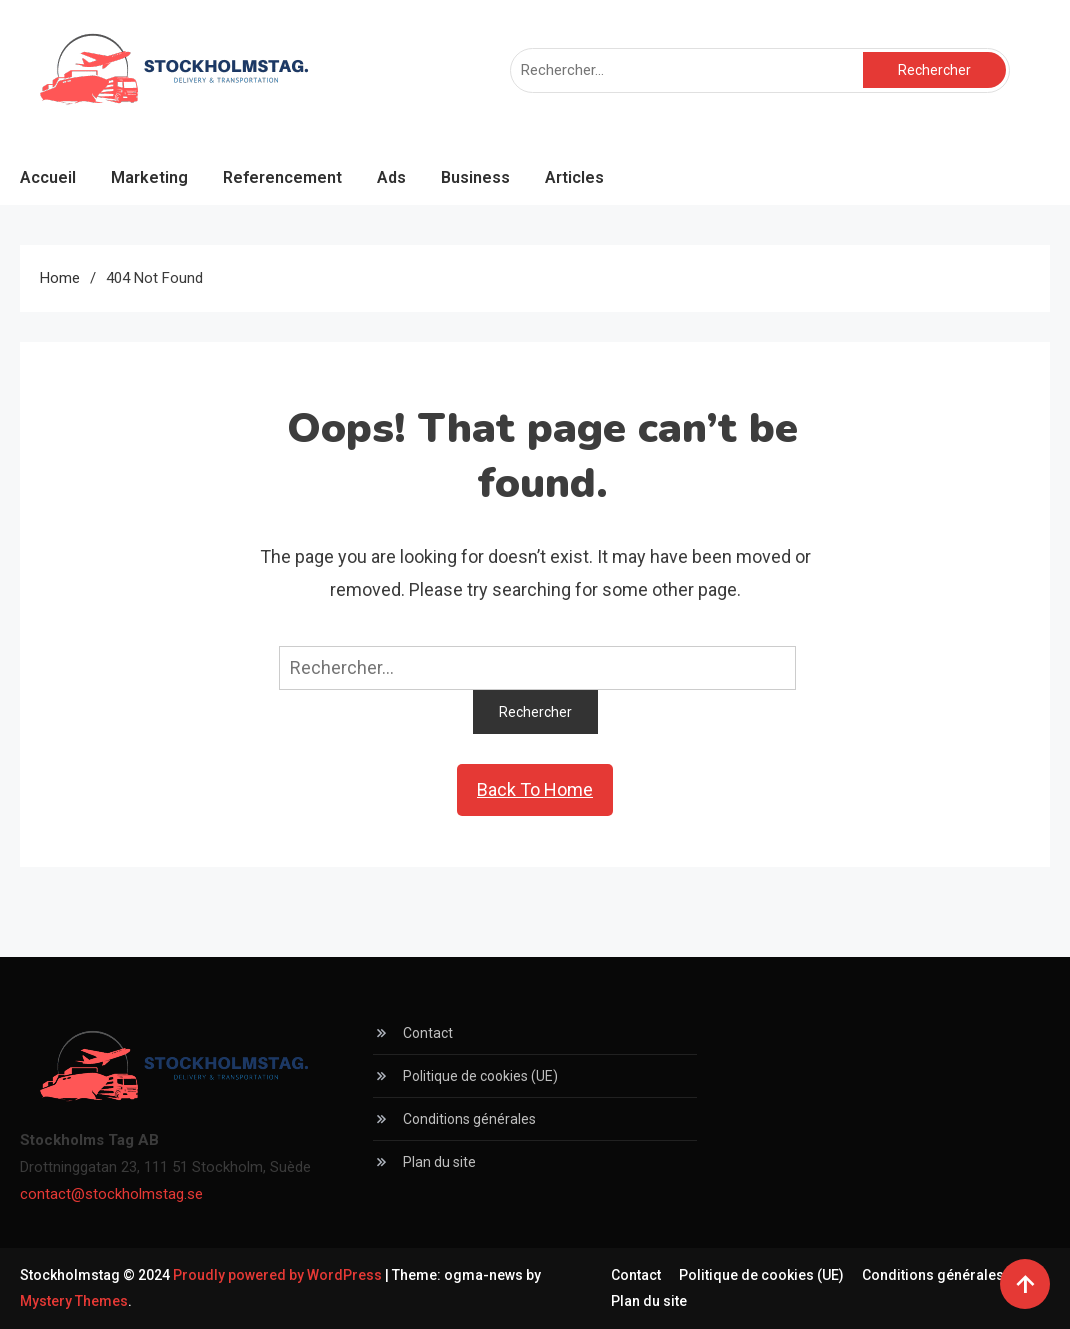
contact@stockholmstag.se (111, 1194)
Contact (428, 1033)
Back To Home (535, 789)
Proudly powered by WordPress (279, 1275)
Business (475, 177)
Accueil (48, 177)
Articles (574, 177)
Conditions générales (469, 1119)
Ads (391, 177)
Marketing (149, 177)
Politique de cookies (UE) (480, 1076)
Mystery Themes (74, 1301)
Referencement (282, 177)
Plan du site (439, 1162)
